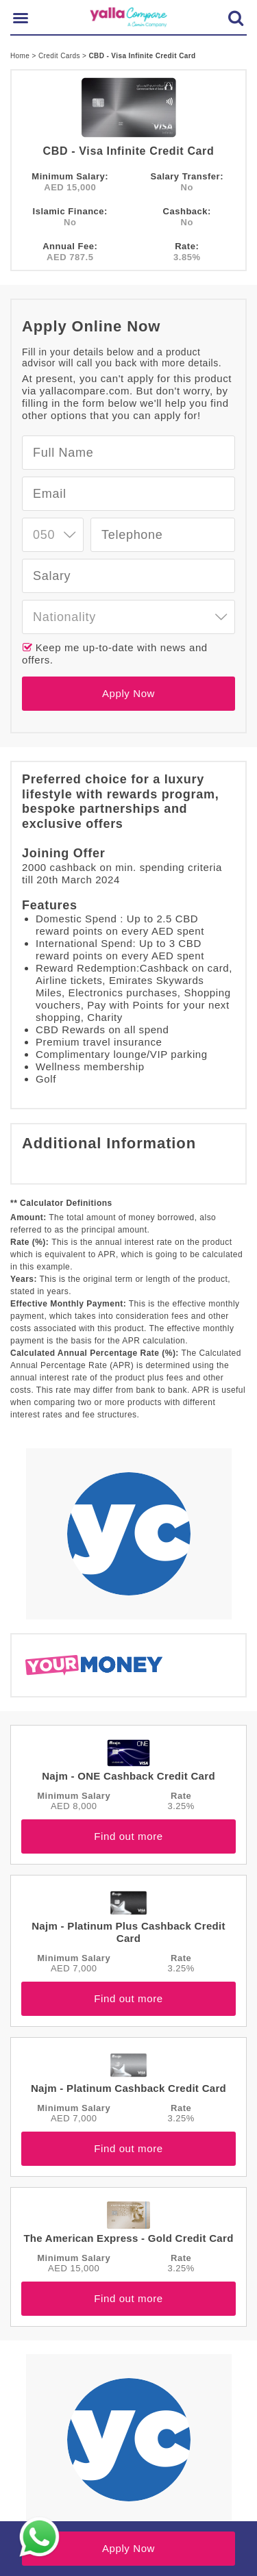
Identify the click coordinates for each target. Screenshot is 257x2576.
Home (21, 56)
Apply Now (128, 693)
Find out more (128, 1836)
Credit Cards (60, 56)
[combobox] (53, 535)
